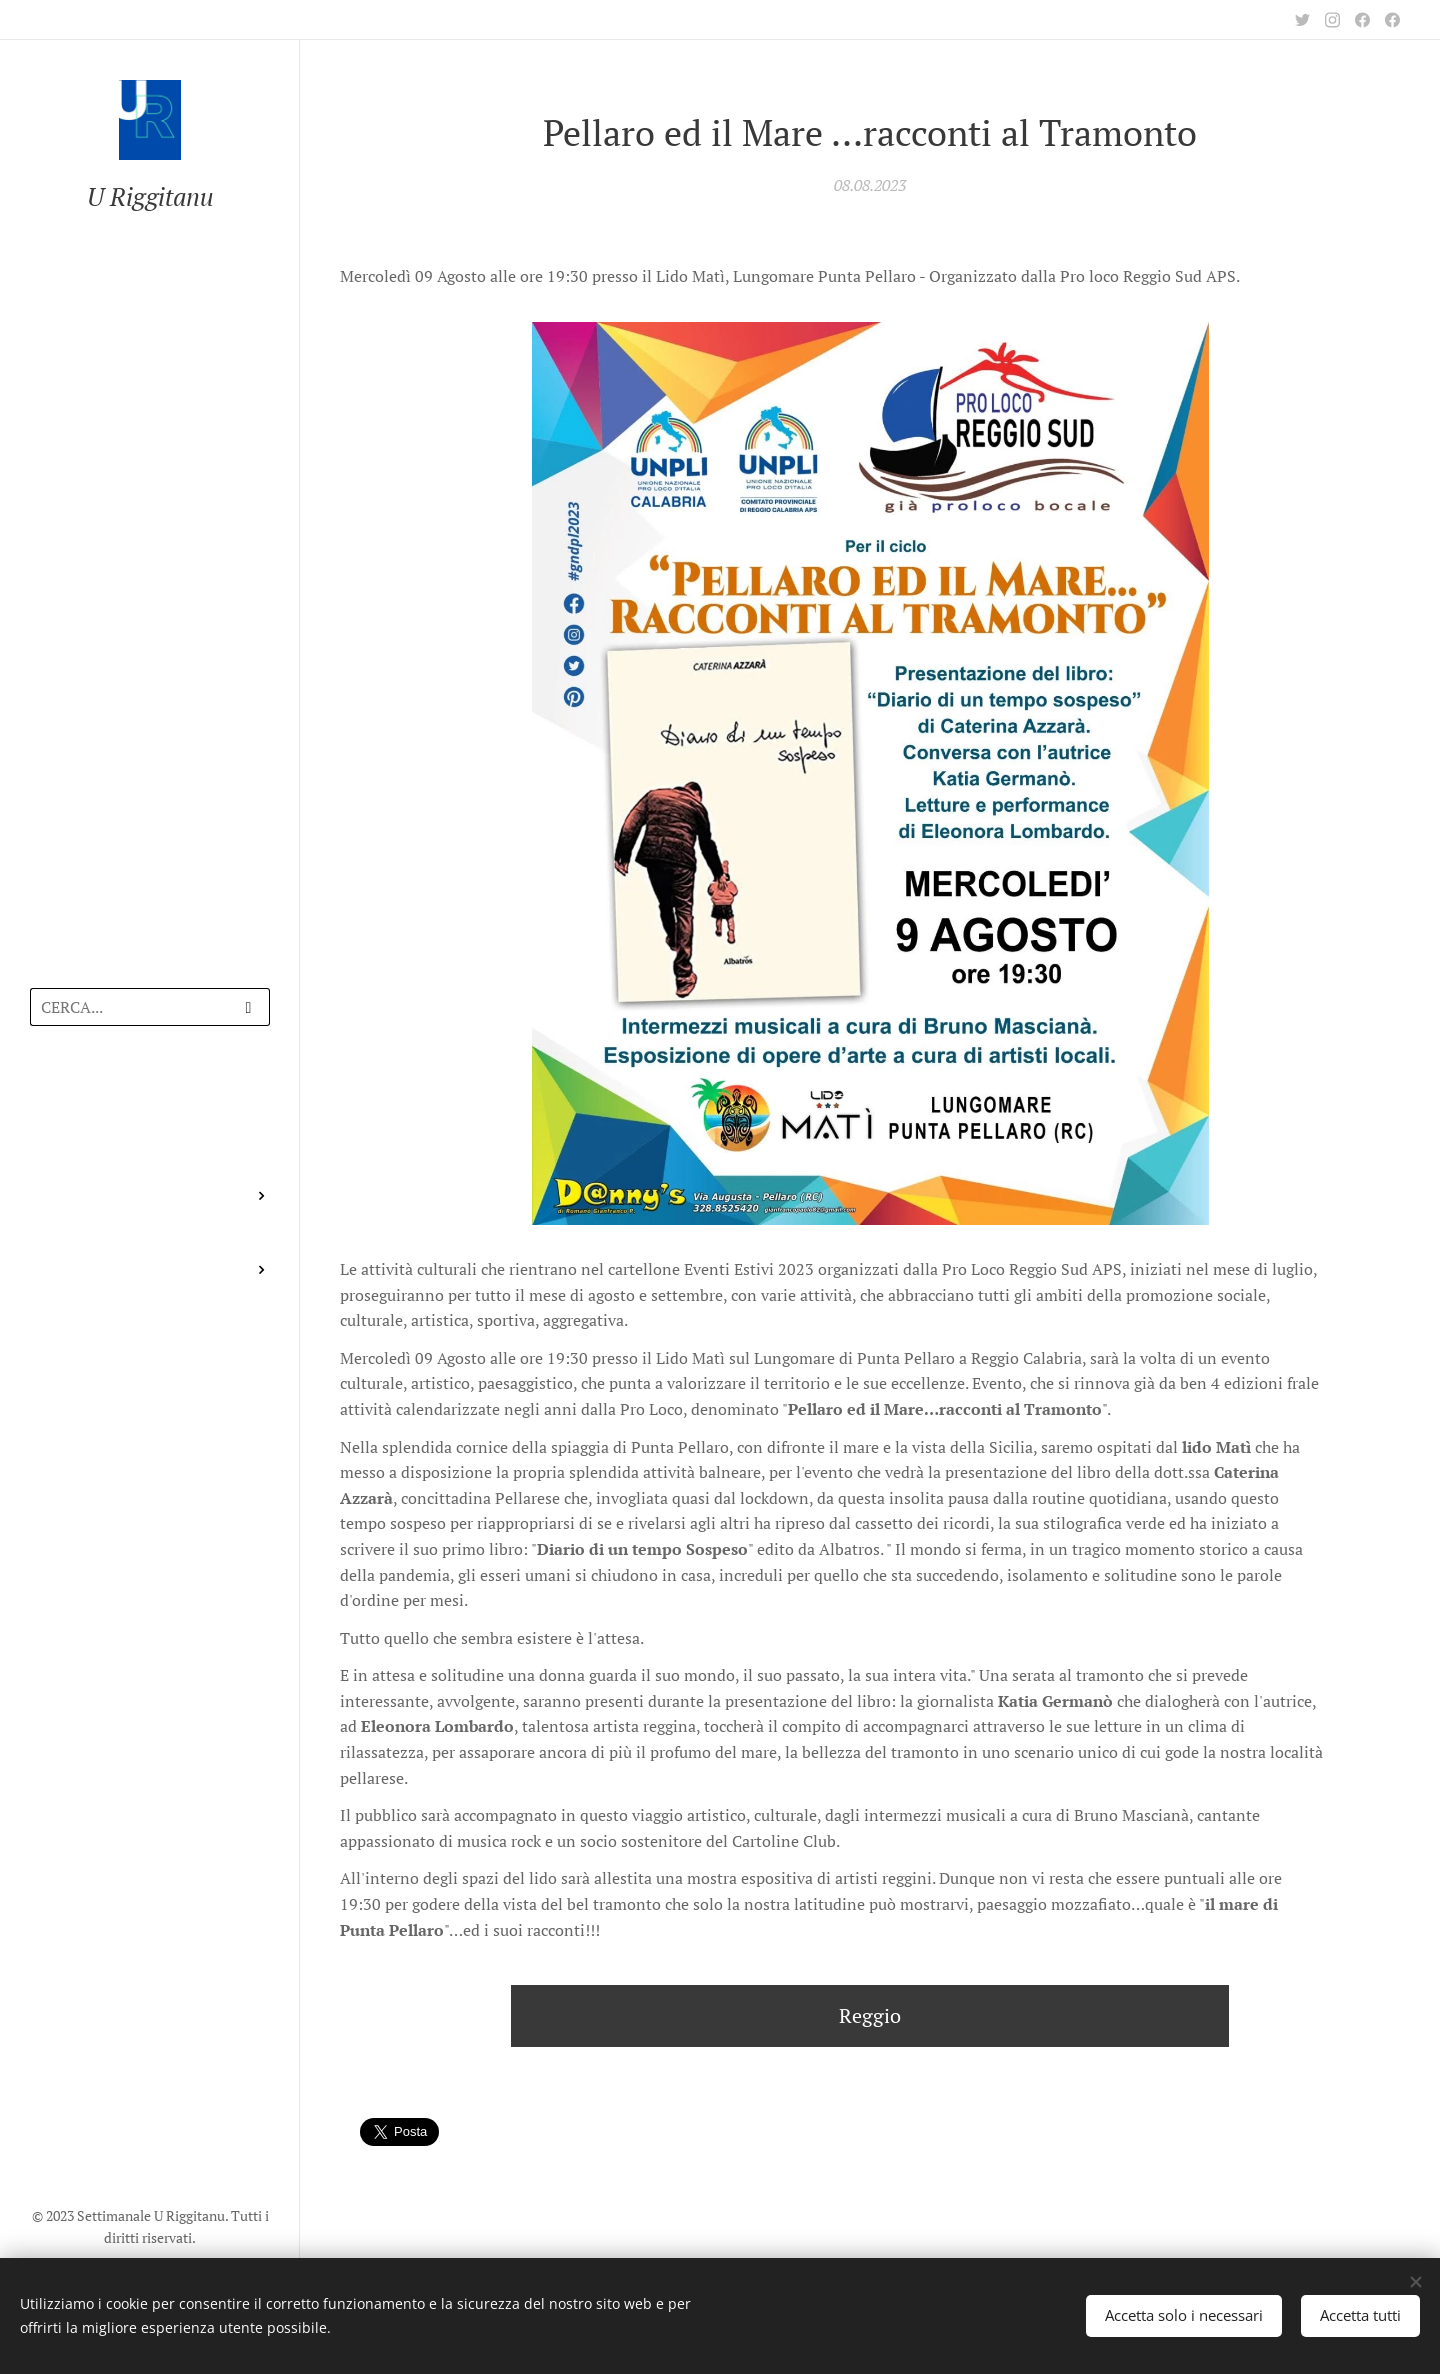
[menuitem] (150, 1099)
